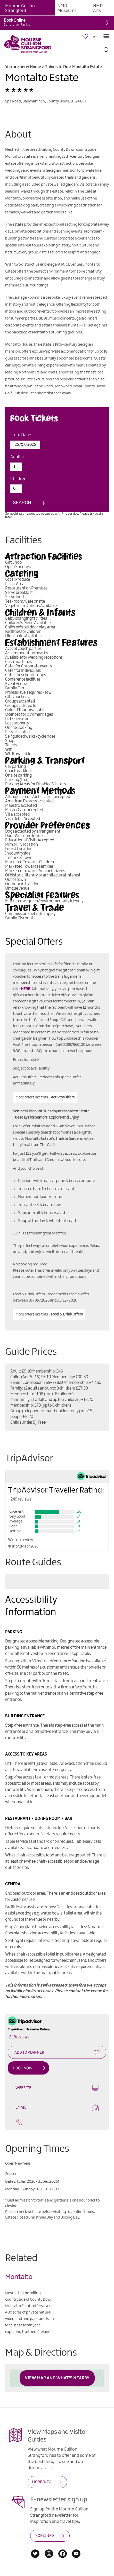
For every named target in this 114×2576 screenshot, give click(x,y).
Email (57, 2107)
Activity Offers (63, 1097)
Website (57, 2088)
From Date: (20, 435)
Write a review (20, 1540)
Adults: (17, 456)
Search (22, 502)
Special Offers (34, 942)
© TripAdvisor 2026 (23, 1546)
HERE (25, 989)
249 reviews (21, 1499)
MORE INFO (41, 2482)
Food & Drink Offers (67, 1314)
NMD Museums (67, 8)
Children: (19, 478)
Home (35, 67)
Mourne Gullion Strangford (20, 8)
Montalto (18, 2277)
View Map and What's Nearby (57, 2378)
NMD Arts (98, 8)
